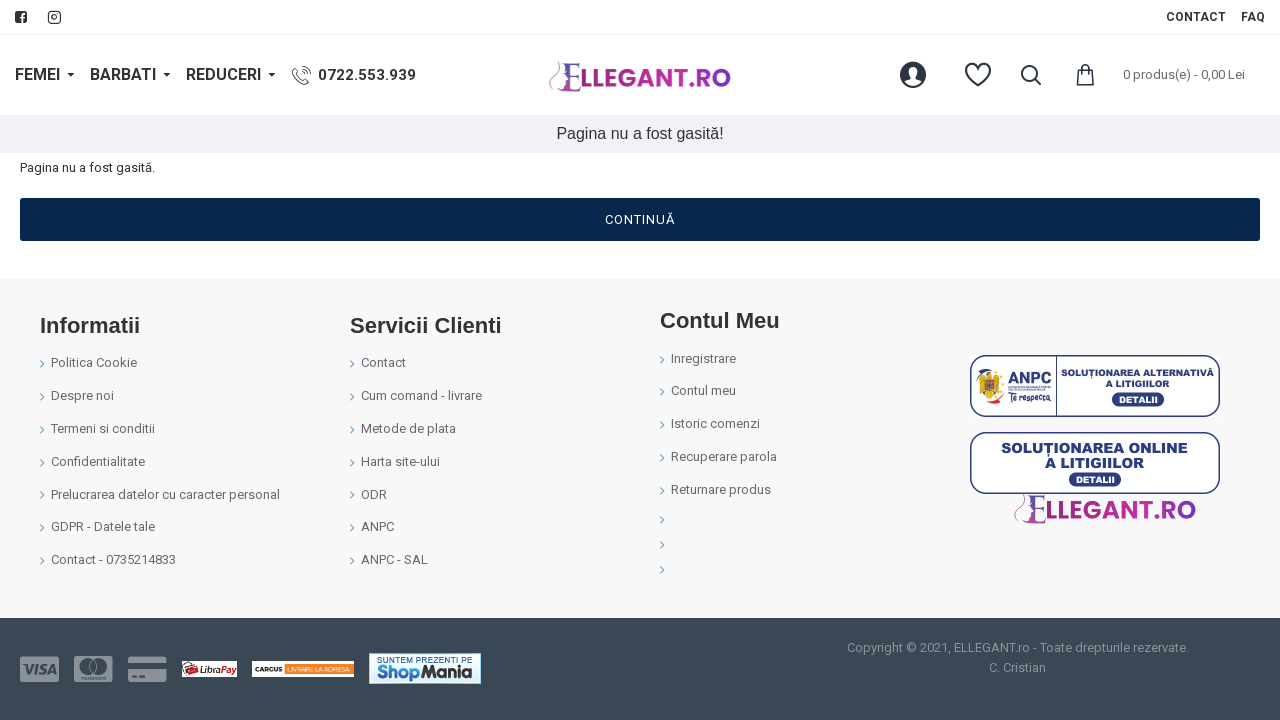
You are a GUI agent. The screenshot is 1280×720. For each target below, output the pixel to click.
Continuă (640, 219)
